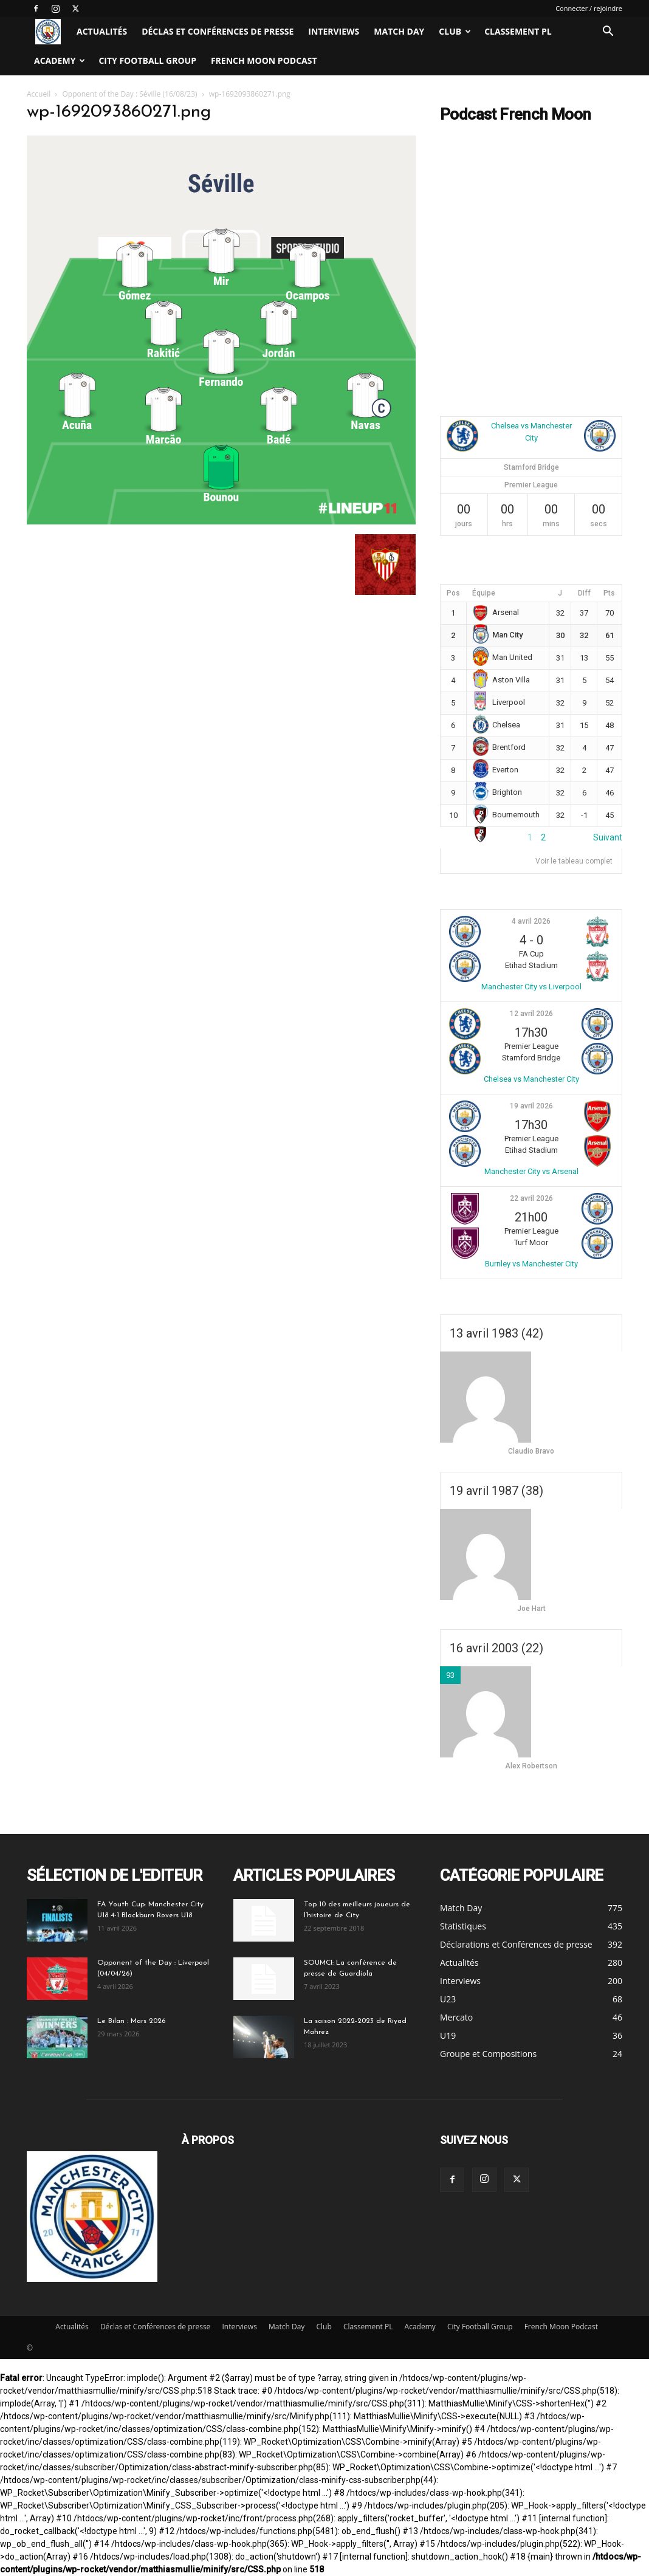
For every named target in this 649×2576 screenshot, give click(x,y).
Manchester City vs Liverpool (531, 986)
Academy (59, 60)
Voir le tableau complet (574, 861)
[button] (607, 32)
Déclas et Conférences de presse (218, 31)
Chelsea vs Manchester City (531, 1079)
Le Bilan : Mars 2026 (131, 2021)
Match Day (399, 31)
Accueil (38, 94)
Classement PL (518, 31)
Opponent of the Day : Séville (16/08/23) (130, 94)
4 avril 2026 (531, 921)
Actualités (102, 31)
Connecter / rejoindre (588, 8)
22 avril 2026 (531, 1198)
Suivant (607, 837)
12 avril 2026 (531, 1013)
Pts (609, 593)
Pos (453, 593)
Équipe (483, 593)
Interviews (333, 31)
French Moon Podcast (264, 60)
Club (455, 31)
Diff (584, 593)
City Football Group (147, 60)
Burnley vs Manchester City (531, 1263)
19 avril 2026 (531, 1106)
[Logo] (48, 32)
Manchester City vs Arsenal (531, 1171)
